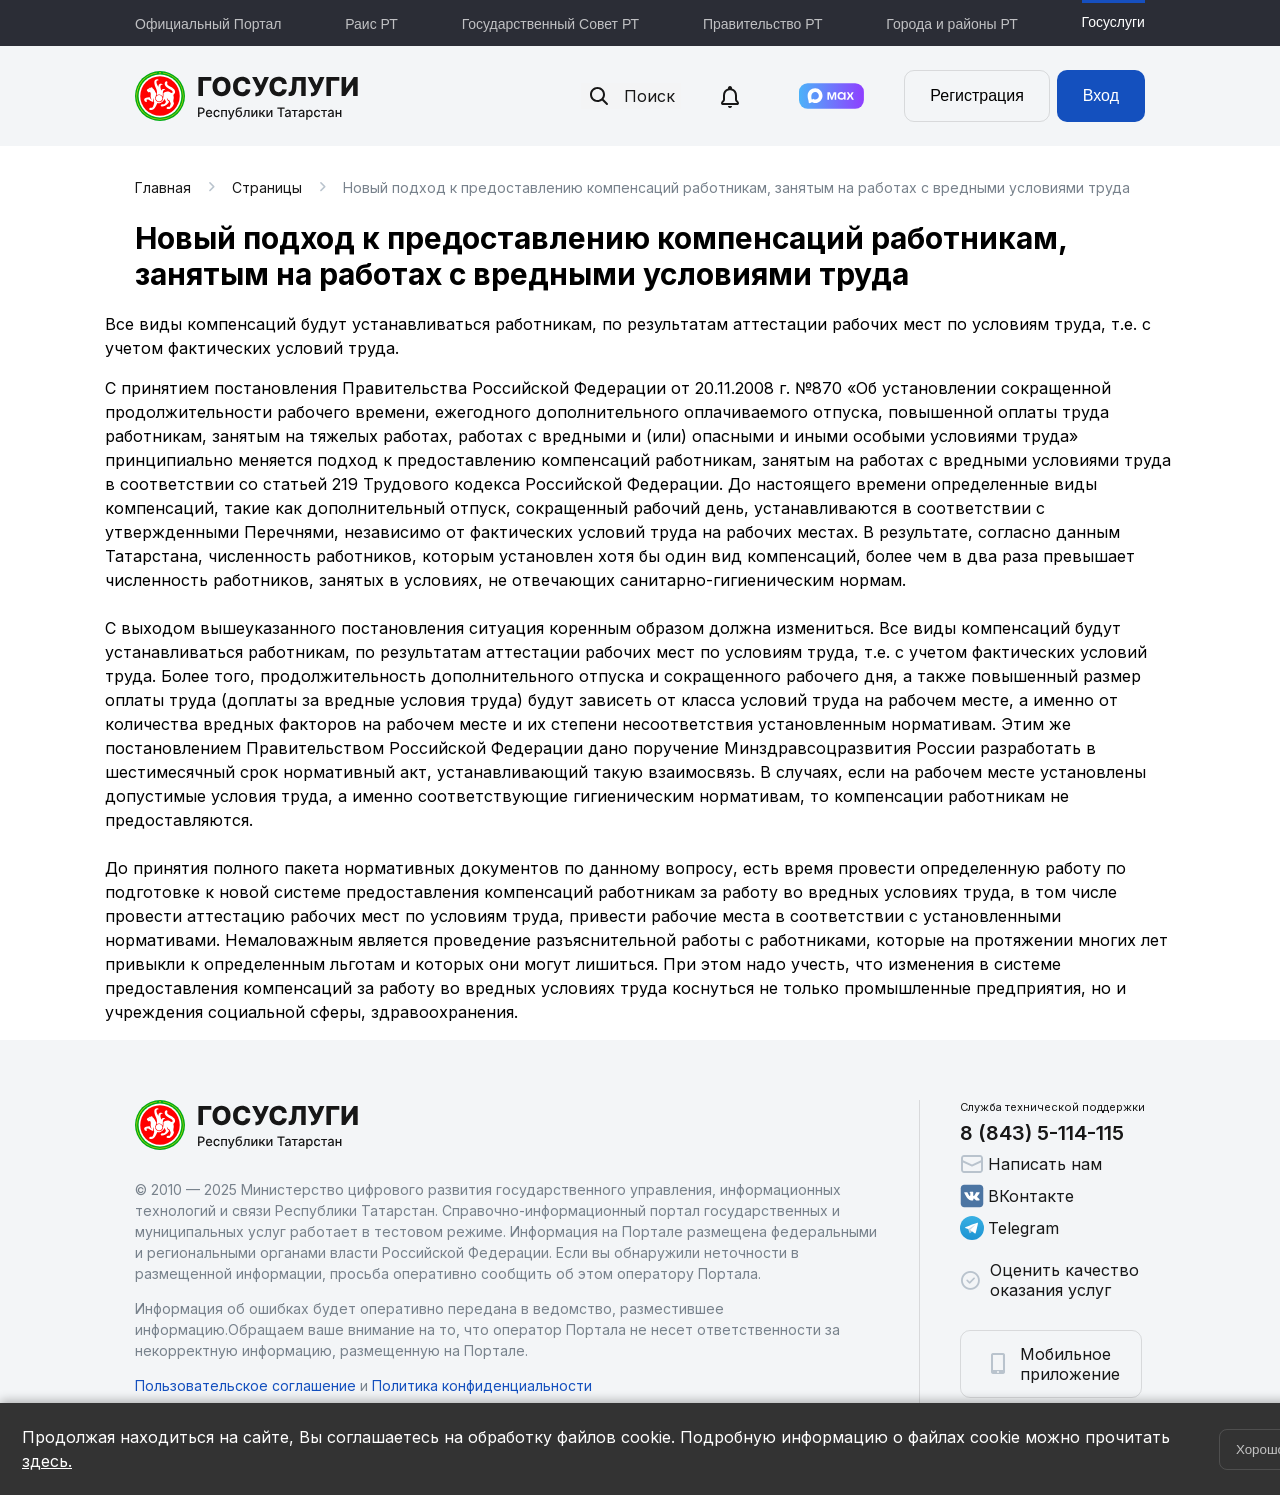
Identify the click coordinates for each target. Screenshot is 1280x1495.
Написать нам (1031, 1164)
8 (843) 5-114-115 (1042, 1133)
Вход (1101, 95)
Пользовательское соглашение (245, 1385)
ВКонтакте (1017, 1196)
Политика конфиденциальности (482, 1385)
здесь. (47, 1461)
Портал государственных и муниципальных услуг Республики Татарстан (247, 96)
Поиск (631, 96)
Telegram (1009, 1228)
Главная (163, 187)
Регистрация (977, 95)
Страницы (267, 187)
